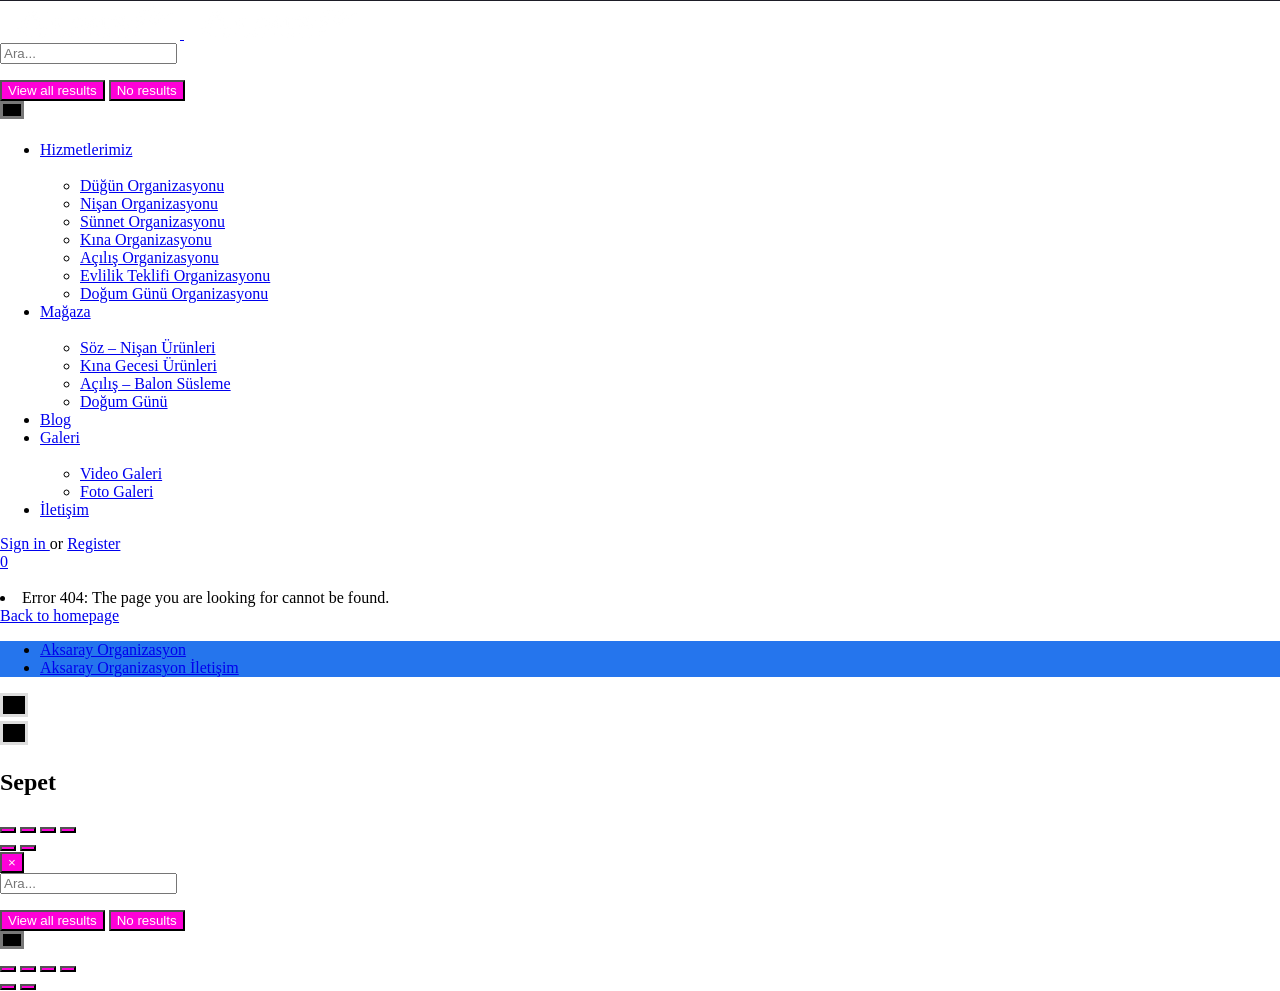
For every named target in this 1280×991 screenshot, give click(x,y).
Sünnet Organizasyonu (152, 221)
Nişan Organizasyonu (149, 203)
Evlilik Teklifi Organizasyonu (175, 275)
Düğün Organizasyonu (152, 185)
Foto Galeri (116, 491)
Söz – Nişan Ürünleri (148, 347)
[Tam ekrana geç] (28, 969)
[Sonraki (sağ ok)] (28, 987)
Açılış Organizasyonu (149, 257)
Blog (55, 419)
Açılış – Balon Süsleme (155, 383)
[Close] (12, 862)
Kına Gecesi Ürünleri (148, 365)
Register (93, 543)
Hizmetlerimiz (86, 149)
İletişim (64, 509)
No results (147, 90)
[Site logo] (92, 33)
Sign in (25, 543)
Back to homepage (59, 615)
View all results (52, 90)
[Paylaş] (48, 969)
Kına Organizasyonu (146, 239)
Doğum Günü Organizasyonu (174, 293)
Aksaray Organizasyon (113, 649)
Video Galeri (121, 473)
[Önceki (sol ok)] (8, 987)
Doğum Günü (124, 401)
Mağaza (65, 311)
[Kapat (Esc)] (68, 969)
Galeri (60, 437)
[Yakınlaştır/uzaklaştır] (8, 969)
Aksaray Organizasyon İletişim (139, 667)
